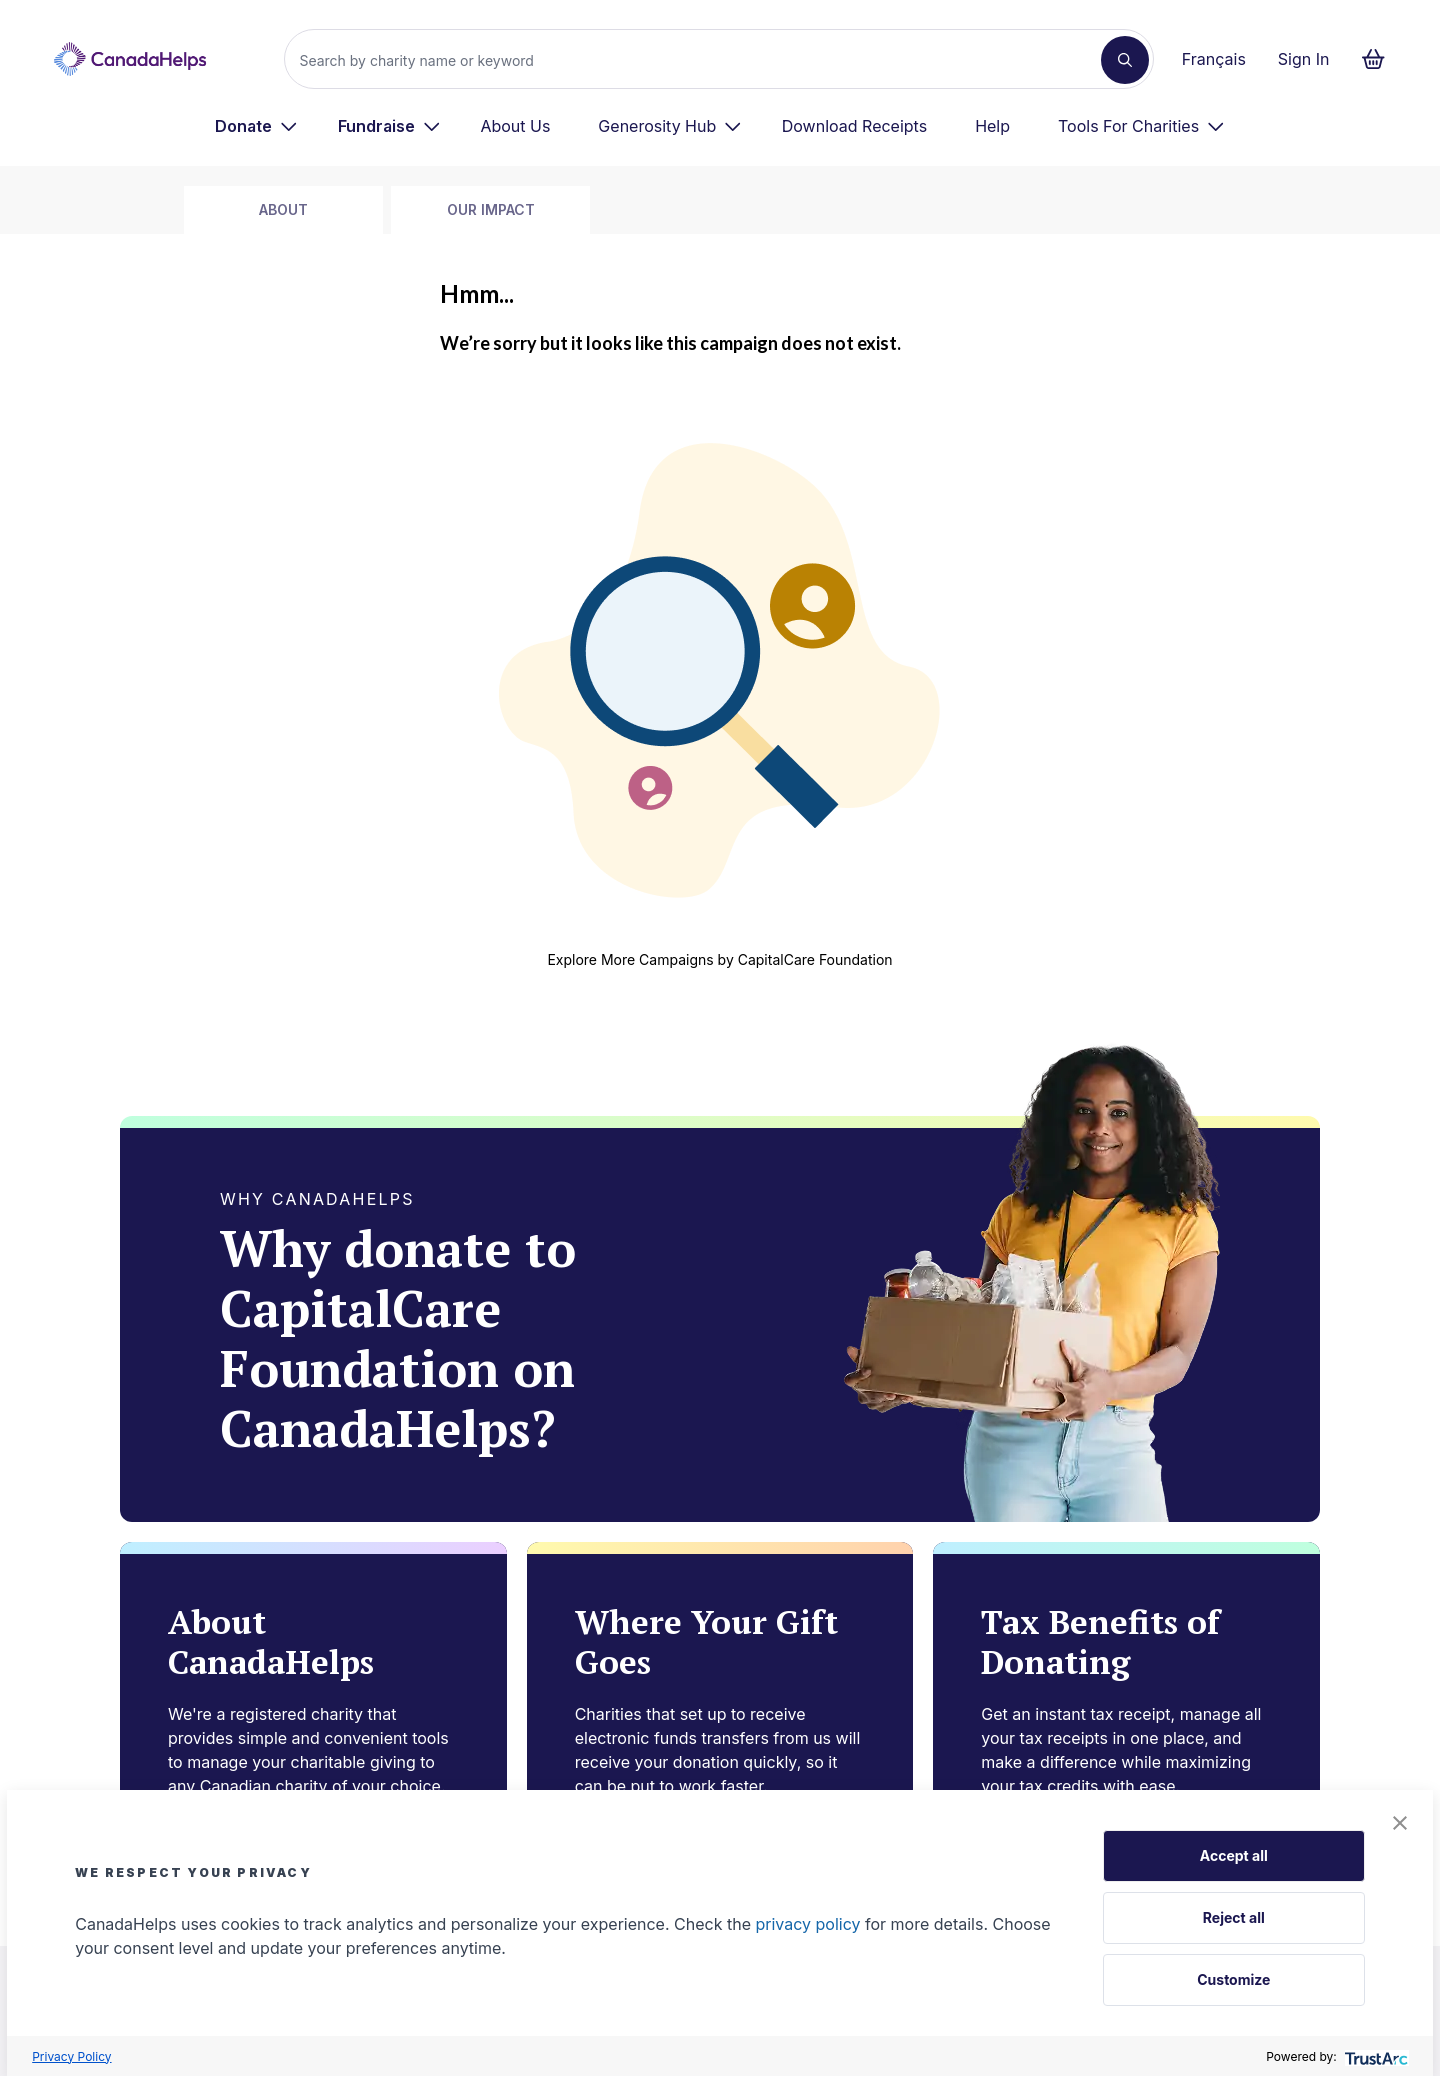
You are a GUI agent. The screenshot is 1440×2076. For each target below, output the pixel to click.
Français (1214, 59)
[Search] (700, 60)
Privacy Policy (71, 2056)
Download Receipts (854, 126)
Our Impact (491, 209)
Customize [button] (1233, 1979)
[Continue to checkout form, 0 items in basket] (1379, 59)
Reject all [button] (1234, 1917)
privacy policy (807, 1924)
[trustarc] (1374, 2056)
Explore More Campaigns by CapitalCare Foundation (719, 959)
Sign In (1304, 59)
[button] (1400, 1823)
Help (992, 126)
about (283, 209)
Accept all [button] (1234, 1855)
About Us (515, 126)
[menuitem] (256, 126)
